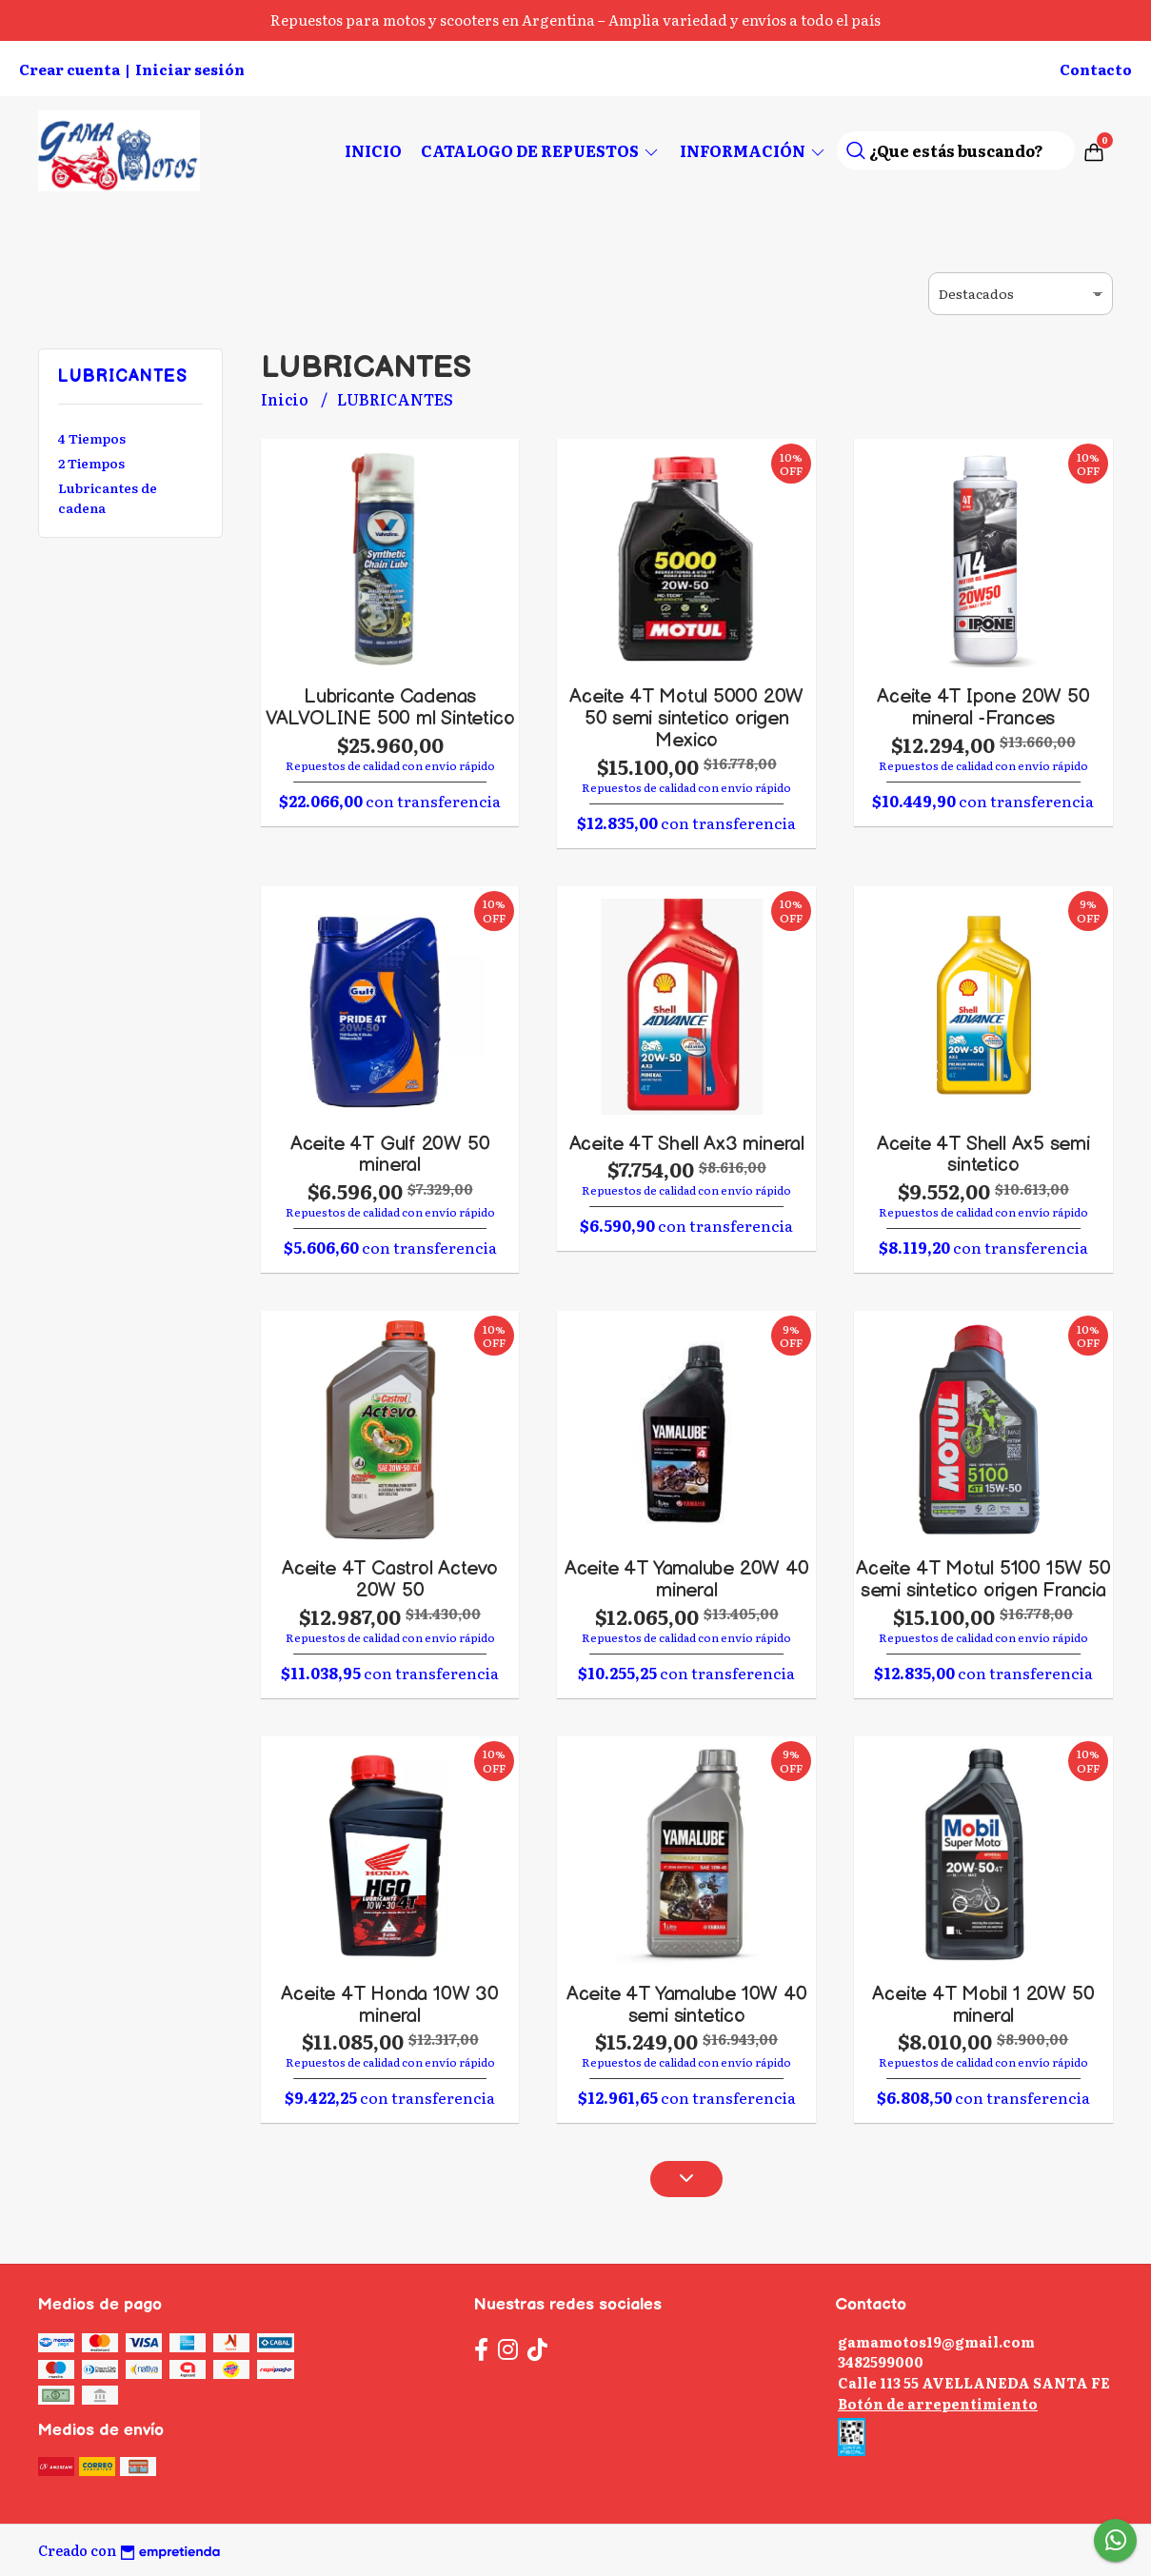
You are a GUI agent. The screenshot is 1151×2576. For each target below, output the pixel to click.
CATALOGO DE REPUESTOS (541, 150)
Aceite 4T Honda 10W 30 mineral (389, 2005)
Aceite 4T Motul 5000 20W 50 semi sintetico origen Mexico (686, 718)
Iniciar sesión (190, 69)
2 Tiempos (91, 462)
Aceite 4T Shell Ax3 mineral (686, 1144)
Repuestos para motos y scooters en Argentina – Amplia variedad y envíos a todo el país (575, 19)
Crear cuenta (69, 69)
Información (753, 150)
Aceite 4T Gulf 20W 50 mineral (390, 1155)
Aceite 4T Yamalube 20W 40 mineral (687, 1579)
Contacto (1096, 69)
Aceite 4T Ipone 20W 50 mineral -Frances (983, 707)
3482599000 (880, 2361)
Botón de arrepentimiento (938, 2403)
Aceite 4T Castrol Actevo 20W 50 (390, 1579)
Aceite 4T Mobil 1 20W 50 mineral (983, 2005)
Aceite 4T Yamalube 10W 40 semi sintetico (686, 2005)
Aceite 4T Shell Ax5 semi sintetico (983, 1155)
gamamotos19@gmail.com (936, 2341)
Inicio (373, 150)
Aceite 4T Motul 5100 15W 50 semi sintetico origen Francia (983, 1579)
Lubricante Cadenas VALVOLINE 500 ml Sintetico (390, 707)
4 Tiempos (92, 437)
